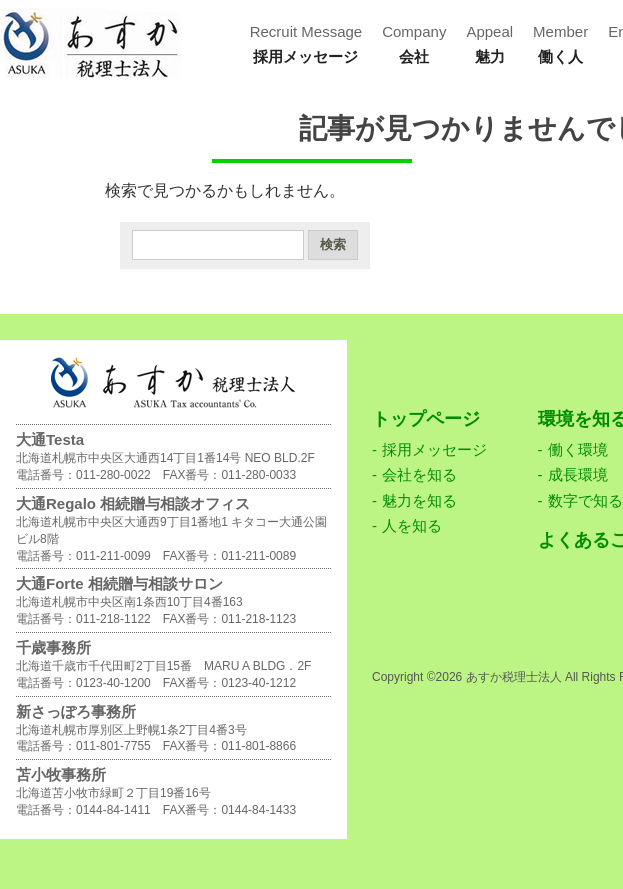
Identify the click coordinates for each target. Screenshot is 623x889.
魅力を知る (419, 500)
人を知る (412, 525)
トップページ (426, 419)
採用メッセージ (434, 449)
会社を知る (419, 474)
